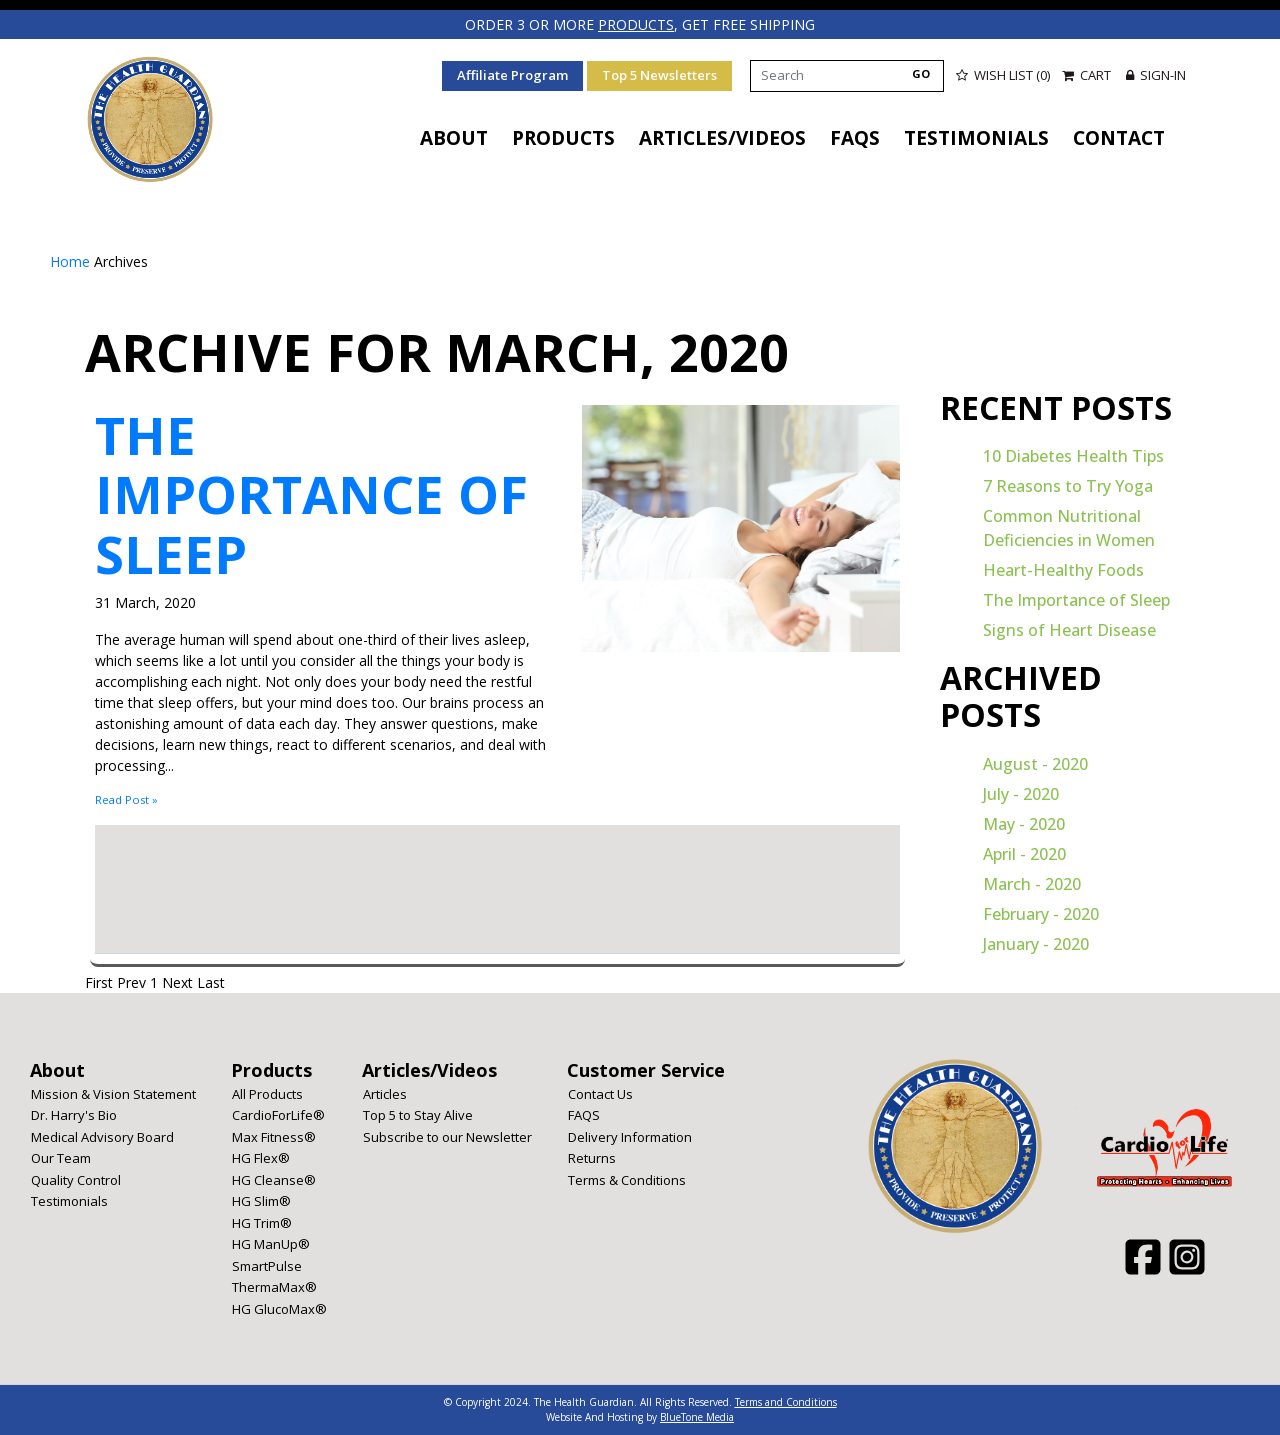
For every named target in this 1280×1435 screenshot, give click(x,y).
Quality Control (76, 1180)
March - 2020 (1032, 884)
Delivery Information (630, 1137)
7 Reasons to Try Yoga (1068, 486)
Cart (1088, 75)
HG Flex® (261, 1158)
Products (563, 138)
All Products (267, 1094)
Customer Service (646, 1070)
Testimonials (976, 138)
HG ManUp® (271, 1244)
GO (921, 73)
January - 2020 (1036, 944)
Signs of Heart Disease (1069, 630)
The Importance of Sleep (311, 494)
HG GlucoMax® (279, 1309)
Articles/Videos (722, 138)
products (636, 24)
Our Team (61, 1158)
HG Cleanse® (274, 1180)
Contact (1119, 138)
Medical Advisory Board (102, 1137)
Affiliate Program (512, 75)
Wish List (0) (1003, 75)
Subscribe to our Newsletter (447, 1137)
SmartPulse (267, 1266)
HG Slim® (261, 1201)
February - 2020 (1041, 914)
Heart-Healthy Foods (1063, 570)
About (454, 138)
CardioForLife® (278, 1115)
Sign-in (1156, 75)
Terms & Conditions (627, 1180)
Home (72, 261)
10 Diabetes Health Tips (1073, 456)
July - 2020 (1021, 794)
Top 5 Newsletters (659, 75)
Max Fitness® (274, 1137)
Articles (385, 1094)
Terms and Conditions (786, 1402)
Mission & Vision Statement (113, 1094)
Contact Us (600, 1094)
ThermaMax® (274, 1287)
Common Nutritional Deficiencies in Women (1069, 528)
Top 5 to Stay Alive (418, 1115)
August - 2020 (1035, 764)
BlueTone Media (697, 1417)
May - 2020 (1024, 824)
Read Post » (126, 799)
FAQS (855, 138)
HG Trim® (262, 1223)
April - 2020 (1024, 854)
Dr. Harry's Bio (74, 1115)
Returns (592, 1158)
